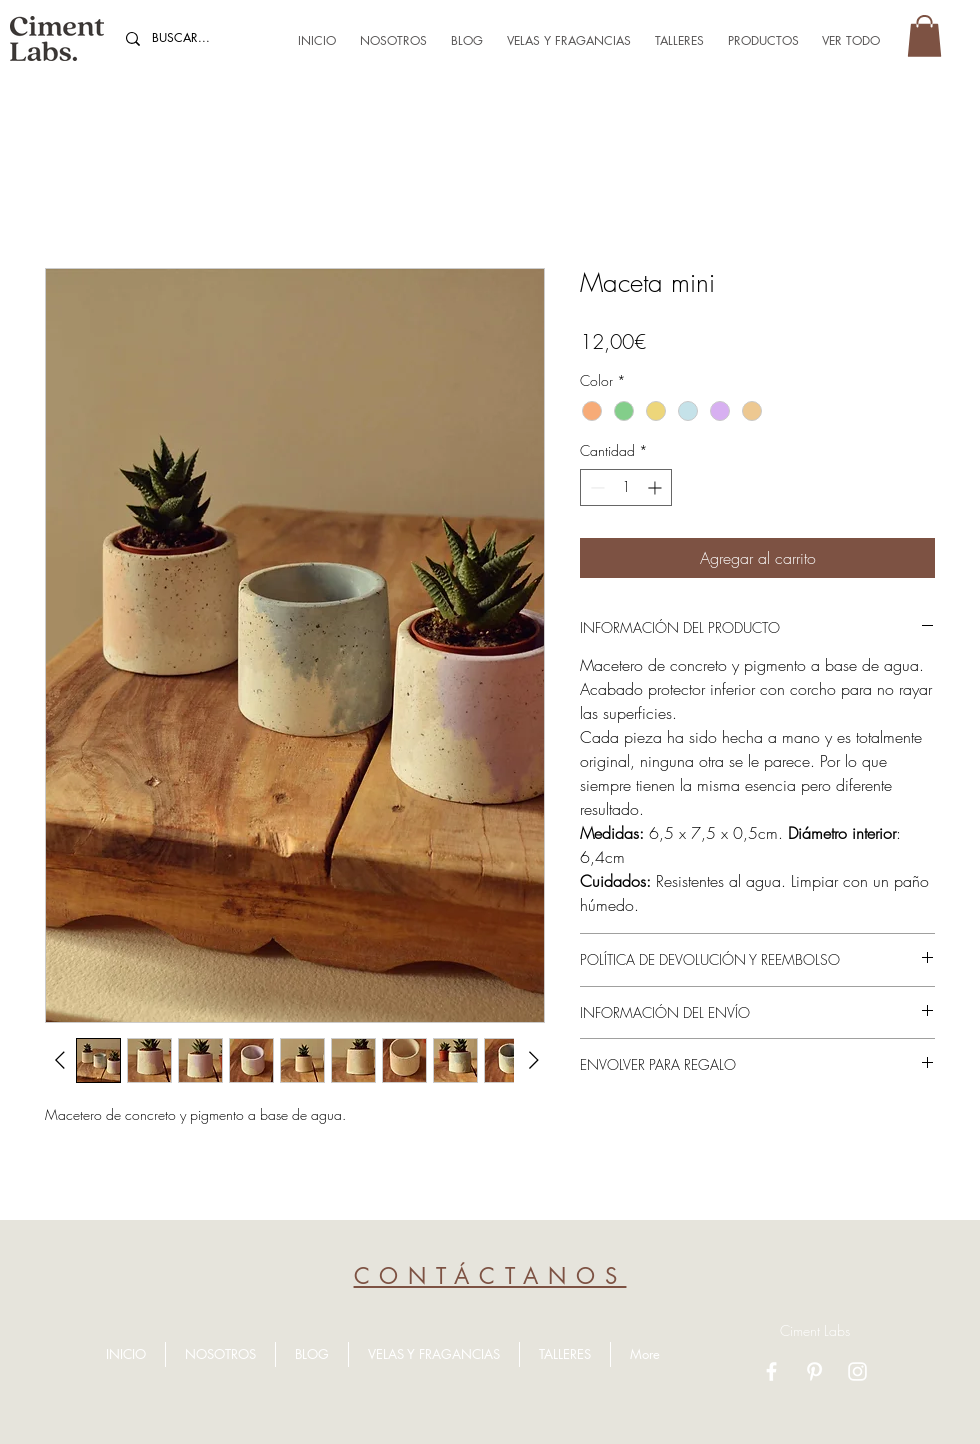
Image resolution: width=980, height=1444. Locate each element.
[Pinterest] (814, 1371)
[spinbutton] (626, 487)
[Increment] (656, 487)
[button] (924, 36)
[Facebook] (771, 1371)
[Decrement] (595, 487)
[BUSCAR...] (197, 38)
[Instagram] (857, 1371)
